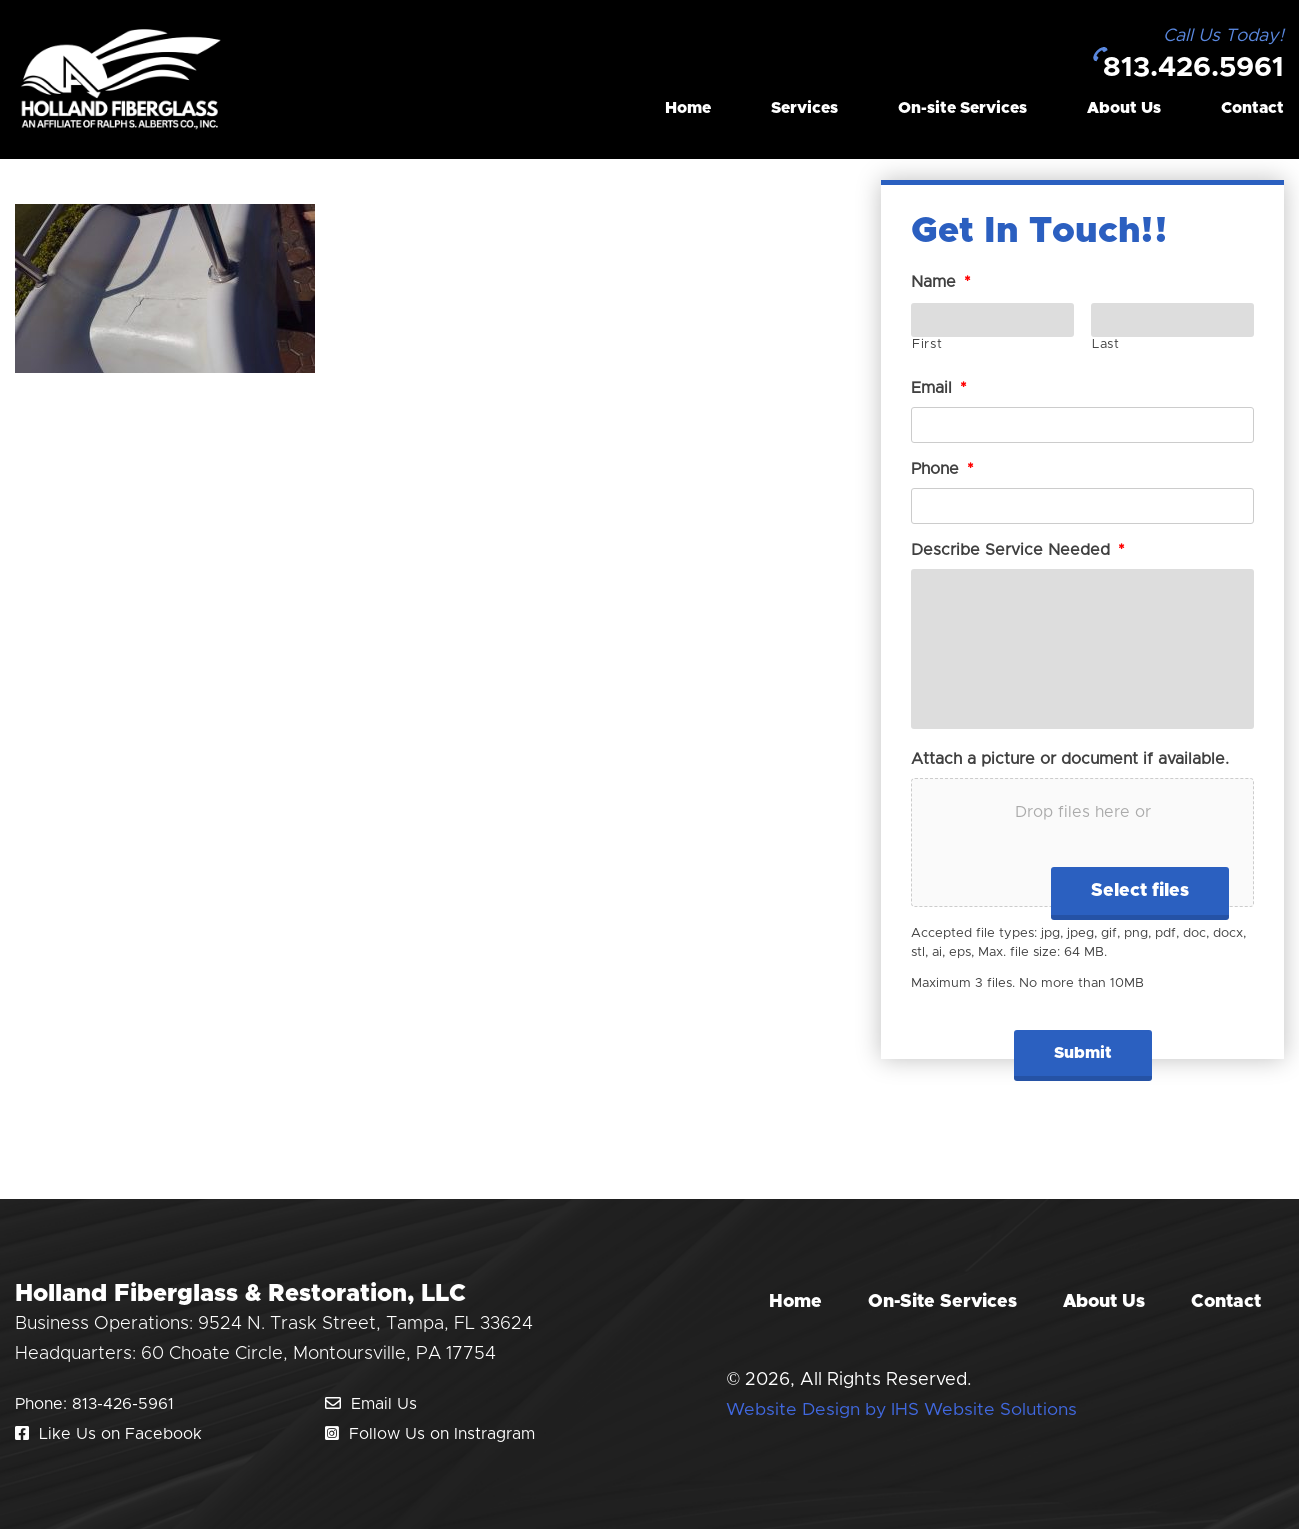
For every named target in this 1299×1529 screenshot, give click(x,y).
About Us (1124, 110)
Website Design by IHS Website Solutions (904, 1410)
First (927, 344)
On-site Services (962, 110)
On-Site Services (942, 1302)
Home (688, 110)
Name (941, 282)
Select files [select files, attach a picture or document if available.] (1140, 891)
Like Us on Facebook (108, 1434)
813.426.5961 (1188, 69)
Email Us (371, 1404)
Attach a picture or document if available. (1070, 759)
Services (804, 110)
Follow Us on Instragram (430, 1434)
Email (939, 388)
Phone (942, 469)
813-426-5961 (123, 1404)
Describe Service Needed (1018, 550)
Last (1106, 344)
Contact (1252, 110)
